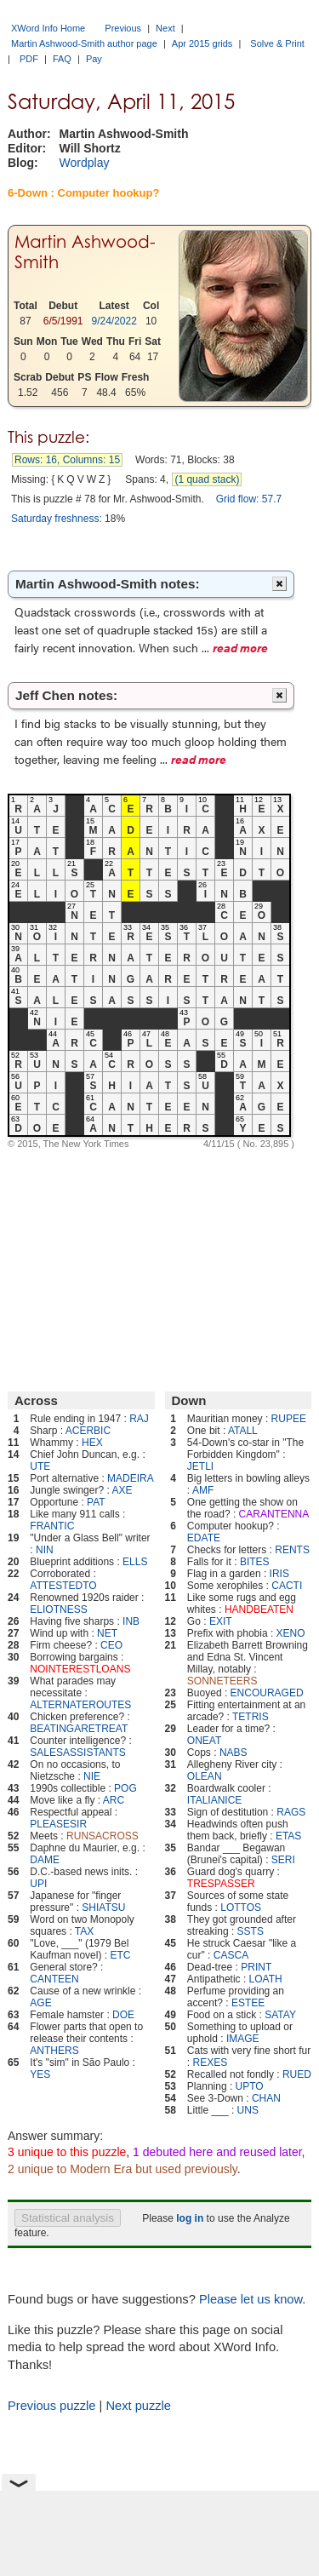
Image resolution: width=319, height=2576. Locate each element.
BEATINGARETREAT (79, 1729)
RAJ (139, 1419)
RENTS (292, 1550)
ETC (120, 1955)
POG (125, 1788)
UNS (248, 2110)
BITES (255, 1562)
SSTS (250, 1931)
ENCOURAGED (267, 1693)
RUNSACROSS (102, 1836)
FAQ (62, 59)
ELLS (134, 1562)
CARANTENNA (274, 1514)
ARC (113, 1800)
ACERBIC (88, 1431)
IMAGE (242, 2039)
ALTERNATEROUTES (80, 1705)
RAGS (290, 1812)
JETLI (200, 1466)
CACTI (286, 1586)
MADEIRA (130, 1478)
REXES (210, 2062)
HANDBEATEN (259, 1609)
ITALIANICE (214, 1800)
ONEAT (204, 1741)
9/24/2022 (114, 321)
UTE (40, 1466)
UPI (38, 1884)
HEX (92, 1443)
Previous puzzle (51, 2405)
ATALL (243, 1431)
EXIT (220, 1621)
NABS (233, 1752)
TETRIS (250, 1717)
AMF (203, 1490)
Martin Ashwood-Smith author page (84, 43)
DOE (123, 2015)
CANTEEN (54, 1979)
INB (131, 1621)
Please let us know (250, 2299)
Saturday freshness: (56, 519)
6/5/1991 (63, 321)
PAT (96, 1502)
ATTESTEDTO (63, 1586)
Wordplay (85, 162)
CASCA (231, 1955)
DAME (45, 1860)
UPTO (250, 2086)
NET (107, 1633)
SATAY (280, 2015)
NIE (91, 1776)
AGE (40, 2003)
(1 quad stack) (206, 479)
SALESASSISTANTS (77, 1752)
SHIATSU (103, 1907)
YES (40, 2074)
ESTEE (248, 2003)
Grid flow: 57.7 (249, 499)
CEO (111, 1645)
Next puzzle (138, 2405)
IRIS (279, 1574)
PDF (29, 59)
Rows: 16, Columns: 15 (67, 460)
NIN (45, 1550)
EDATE (203, 1538)
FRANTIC (52, 1526)
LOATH (265, 1979)
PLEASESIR (58, 1824)
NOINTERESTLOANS (80, 1669)
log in (189, 2218)
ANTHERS (54, 2051)
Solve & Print (277, 43)
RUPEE (288, 1419)
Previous (123, 28)
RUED (296, 2074)
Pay (94, 59)
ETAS (288, 1836)
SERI (283, 1860)
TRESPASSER (221, 1884)
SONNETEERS (222, 1681)
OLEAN (204, 1776)
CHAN (266, 2098)
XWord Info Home (48, 28)
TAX (84, 1931)
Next (165, 28)
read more (240, 647)
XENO (290, 1633)
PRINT (256, 1967)
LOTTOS (240, 1907)
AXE (121, 1490)
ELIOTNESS (58, 1609)
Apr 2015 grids (202, 43)
